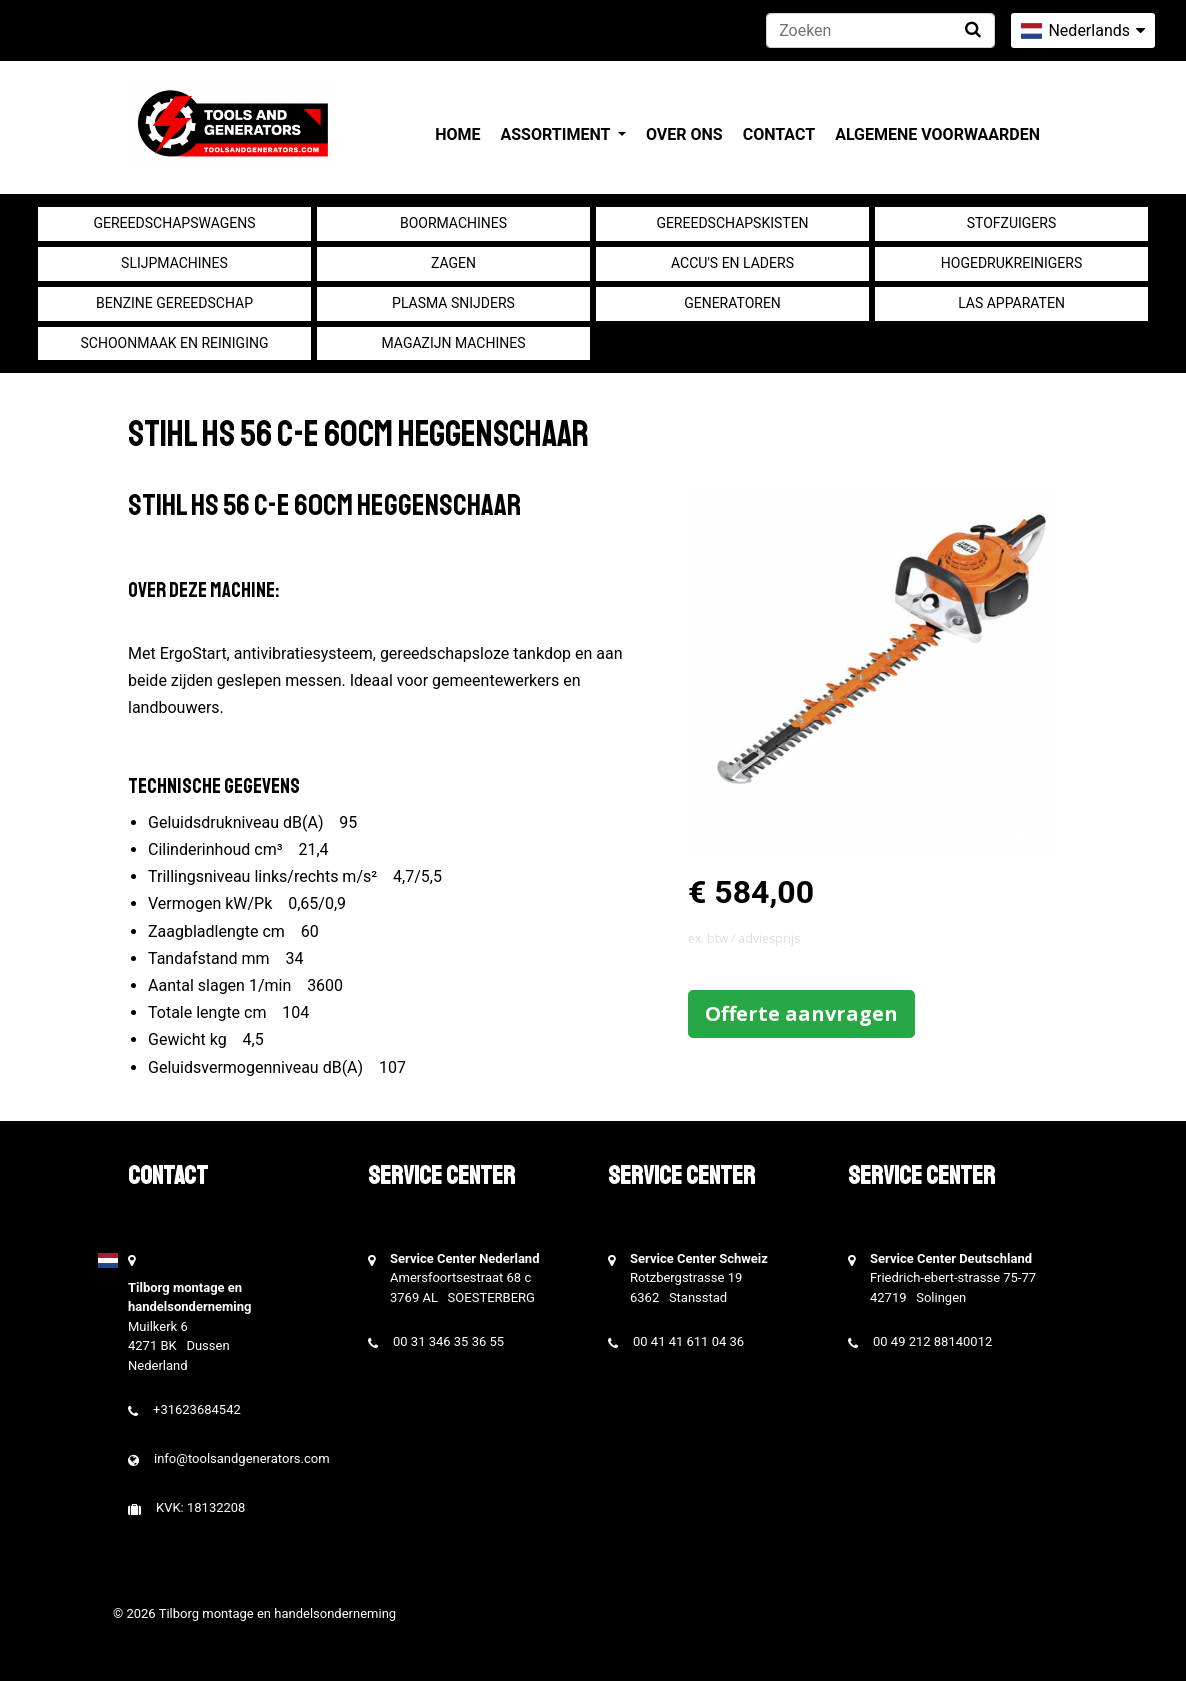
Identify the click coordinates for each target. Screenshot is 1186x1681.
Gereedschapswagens (174, 223)
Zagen (453, 263)
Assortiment (557, 134)
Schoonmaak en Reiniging (174, 343)
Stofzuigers (1012, 223)
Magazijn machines (453, 343)
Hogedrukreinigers (1011, 263)
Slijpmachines (174, 263)
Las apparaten (1011, 303)
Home (457, 134)
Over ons (684, 134)
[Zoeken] (880, 30)
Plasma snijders (453, 303)
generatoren (732, 303)
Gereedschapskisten (732, 223)
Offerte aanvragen (801, 1013)
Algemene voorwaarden (937, 134)
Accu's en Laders (732, 263)
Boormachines (453, 223)
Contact (779, 134)
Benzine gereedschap (174, 303)
